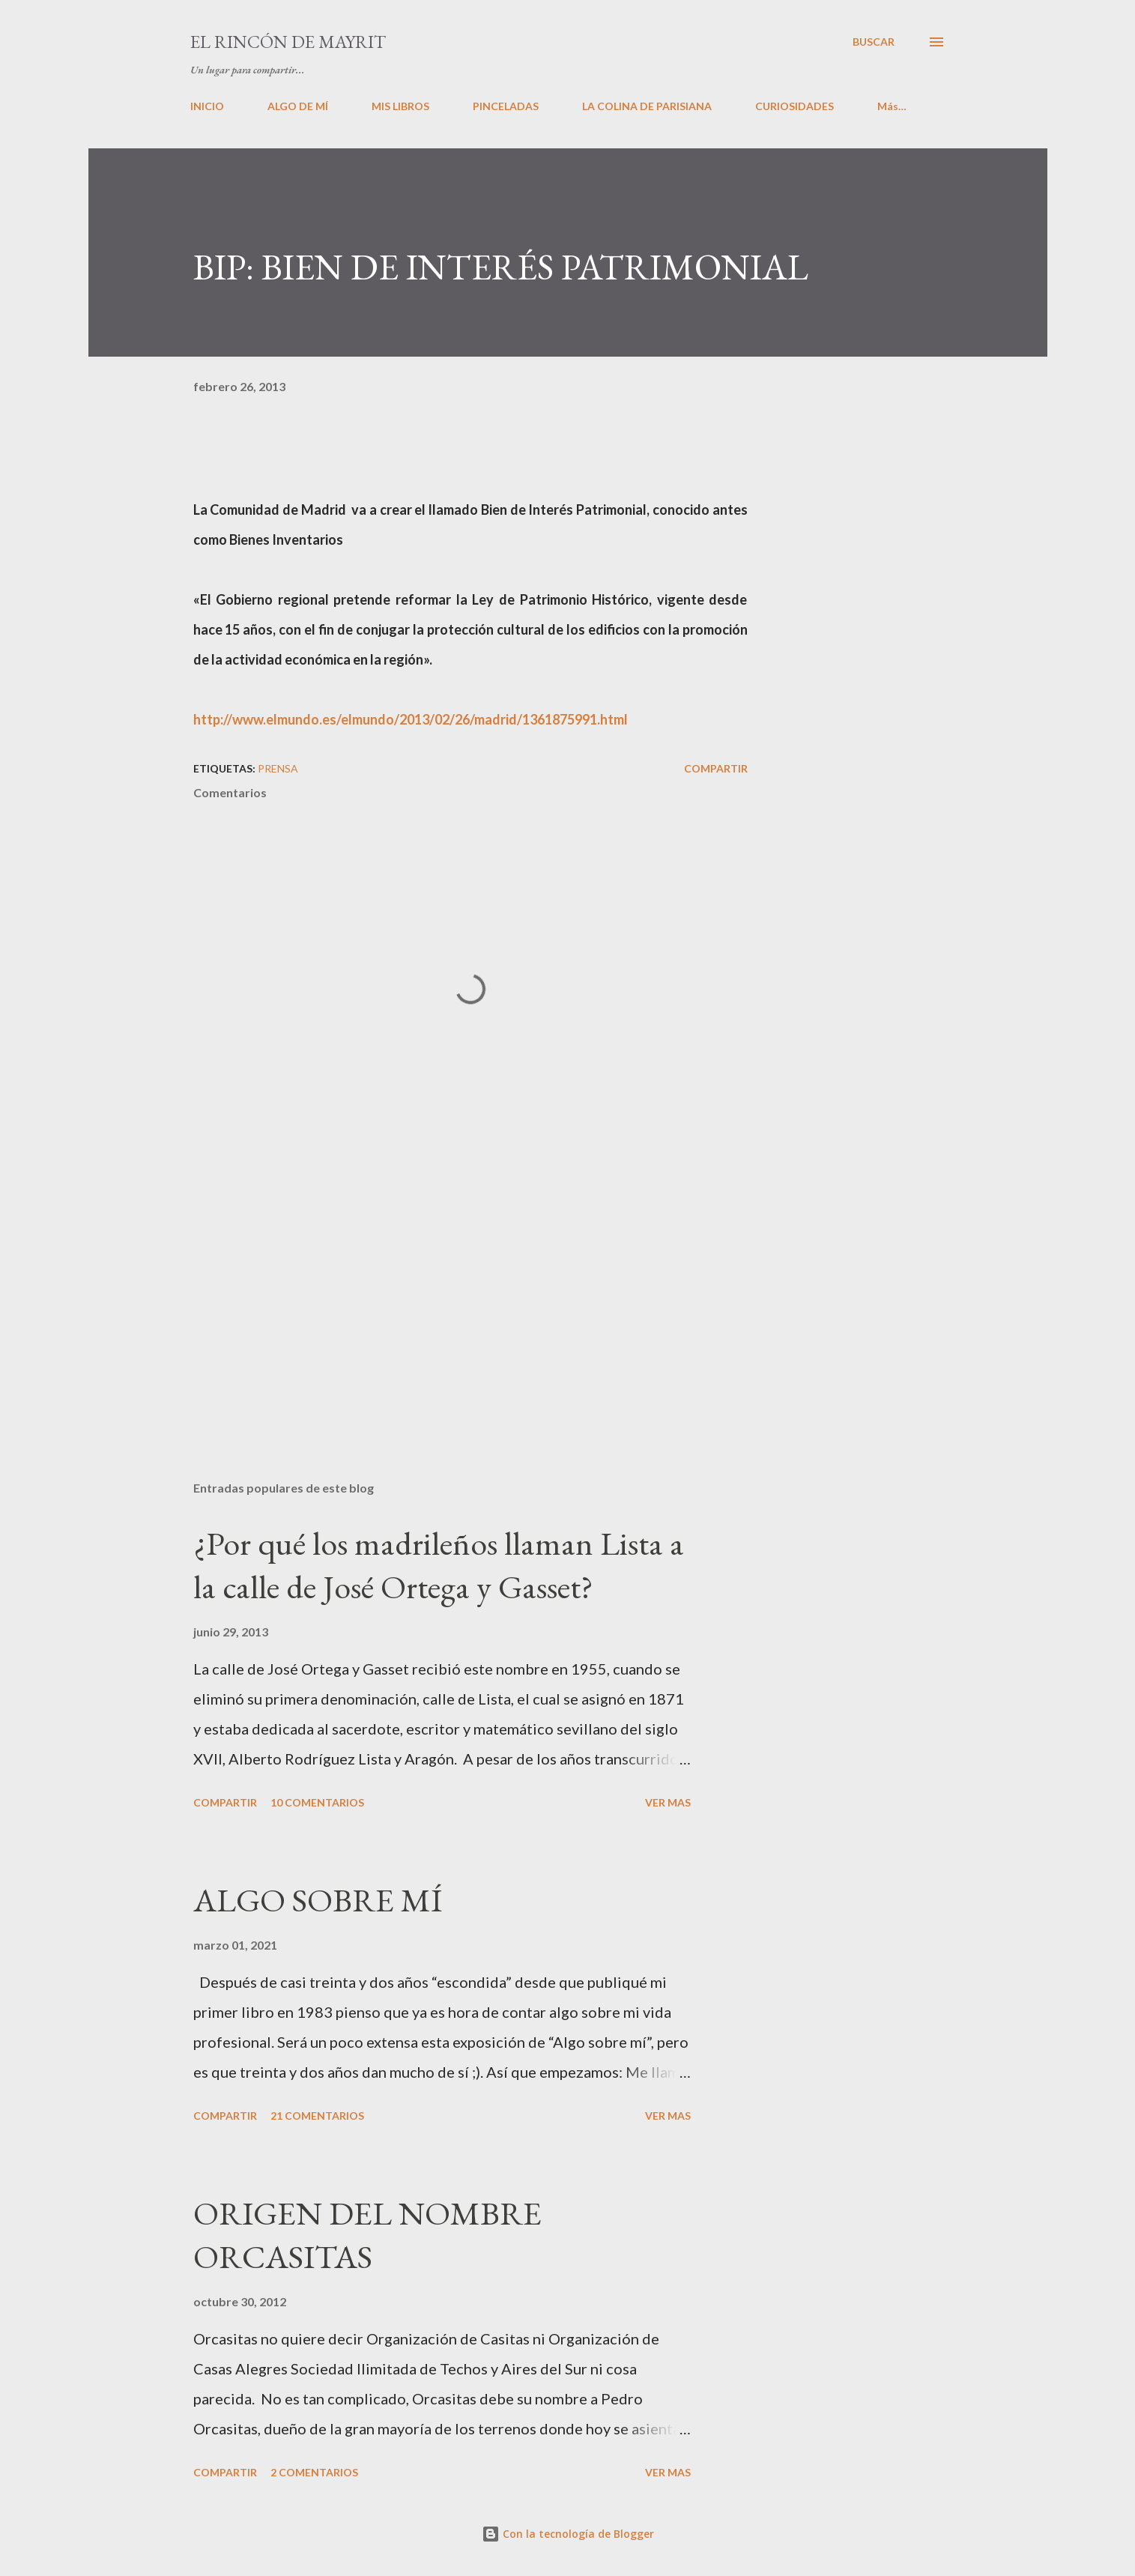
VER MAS (668, 1802)
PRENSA (278, 768)
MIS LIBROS (400, 106)
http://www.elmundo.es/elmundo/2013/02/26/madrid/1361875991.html (410, 719)
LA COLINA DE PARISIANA (647, 106)
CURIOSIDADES (794, 106)
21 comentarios (317, 2115)
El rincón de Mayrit (288, 41)
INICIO (207, 106)
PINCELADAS (506, 106)
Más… (892, 106)
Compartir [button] (716, 768)
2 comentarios (314, 2472)
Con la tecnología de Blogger (568, 2534)
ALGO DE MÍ (297, 106)
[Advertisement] (446, 1294)
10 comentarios (317, 1802)
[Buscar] (874, 42)
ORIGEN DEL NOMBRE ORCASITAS (367, 2235)
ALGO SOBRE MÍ (317, 1899)
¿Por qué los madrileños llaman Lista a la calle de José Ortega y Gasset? (438, 1565)
